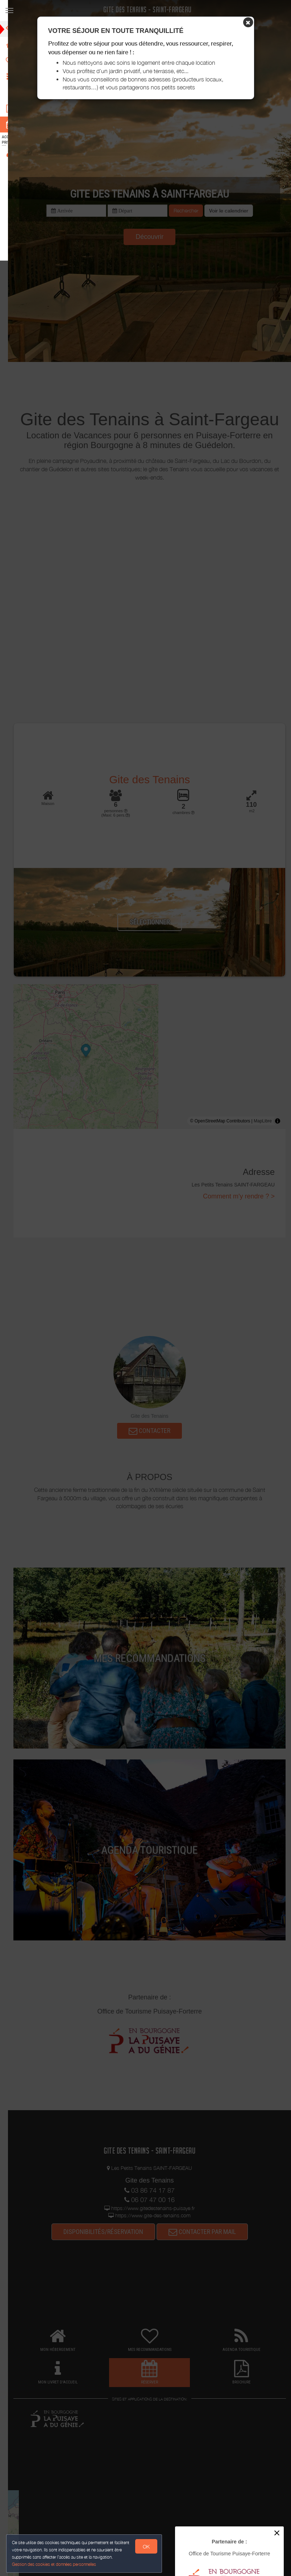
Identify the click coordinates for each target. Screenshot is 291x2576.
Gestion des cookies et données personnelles (55, 2564)
